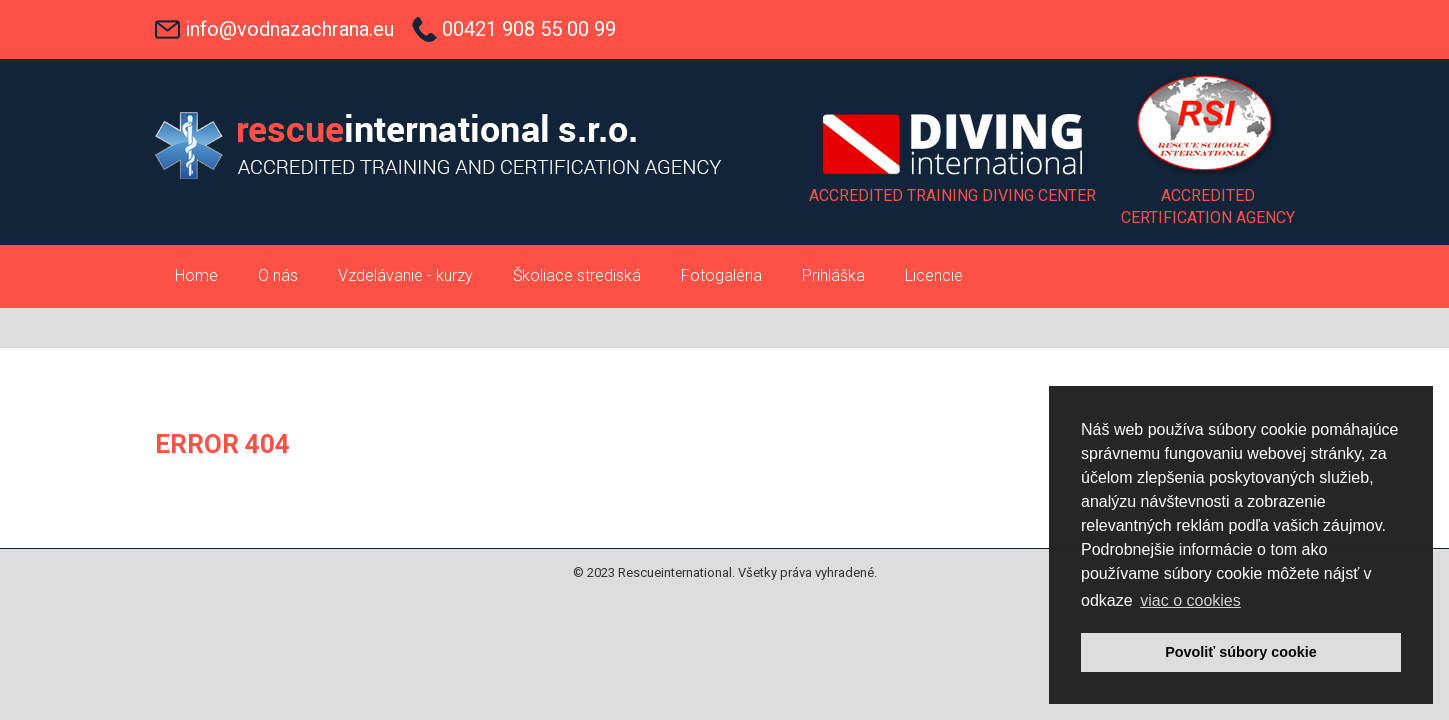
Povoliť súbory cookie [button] (1241, 652)
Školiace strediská (577, 275)
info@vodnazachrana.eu (289, 29)
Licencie (934, 275)
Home (196, 275)
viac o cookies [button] (1190, 600)
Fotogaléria (721, 275)
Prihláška (833, 275)
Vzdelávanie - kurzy (405, 275)
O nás (278, 275)
